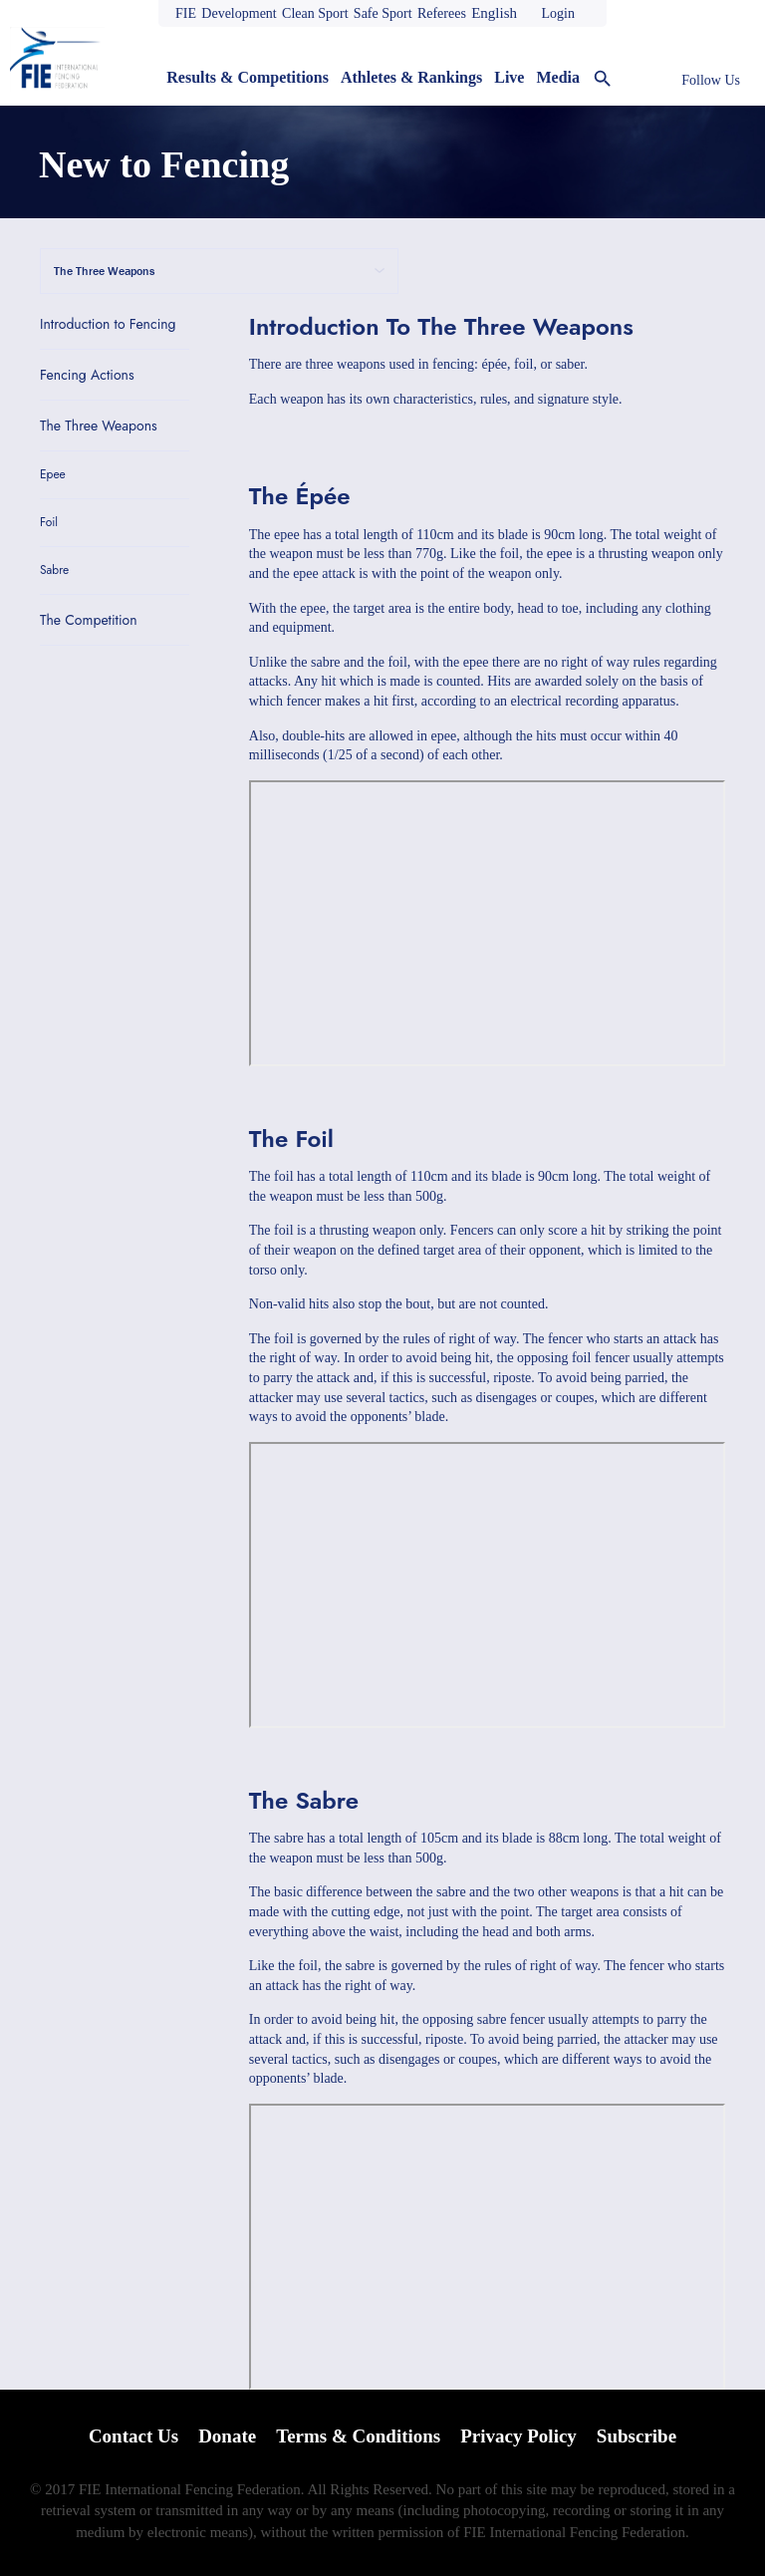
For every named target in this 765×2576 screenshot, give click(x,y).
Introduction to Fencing (108, 324)
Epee (53, 474)
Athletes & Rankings (411, 77)
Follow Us (710, 80)
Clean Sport (315, 13)
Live (509, 77)
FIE (185, 13)
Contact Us (133, 2436)
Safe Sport (383, 13)
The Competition (88, 620)
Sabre (54, 570)
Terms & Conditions (358, 2436)
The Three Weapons (98, 425)
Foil (49, 522)
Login (557, 13)
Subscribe (636, 2436)
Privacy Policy (518, 2436)
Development (238, 13)
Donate (227, 2436)
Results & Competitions (247, 77)
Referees (441, 13)
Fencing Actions (87, 375)
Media (558, 77)
